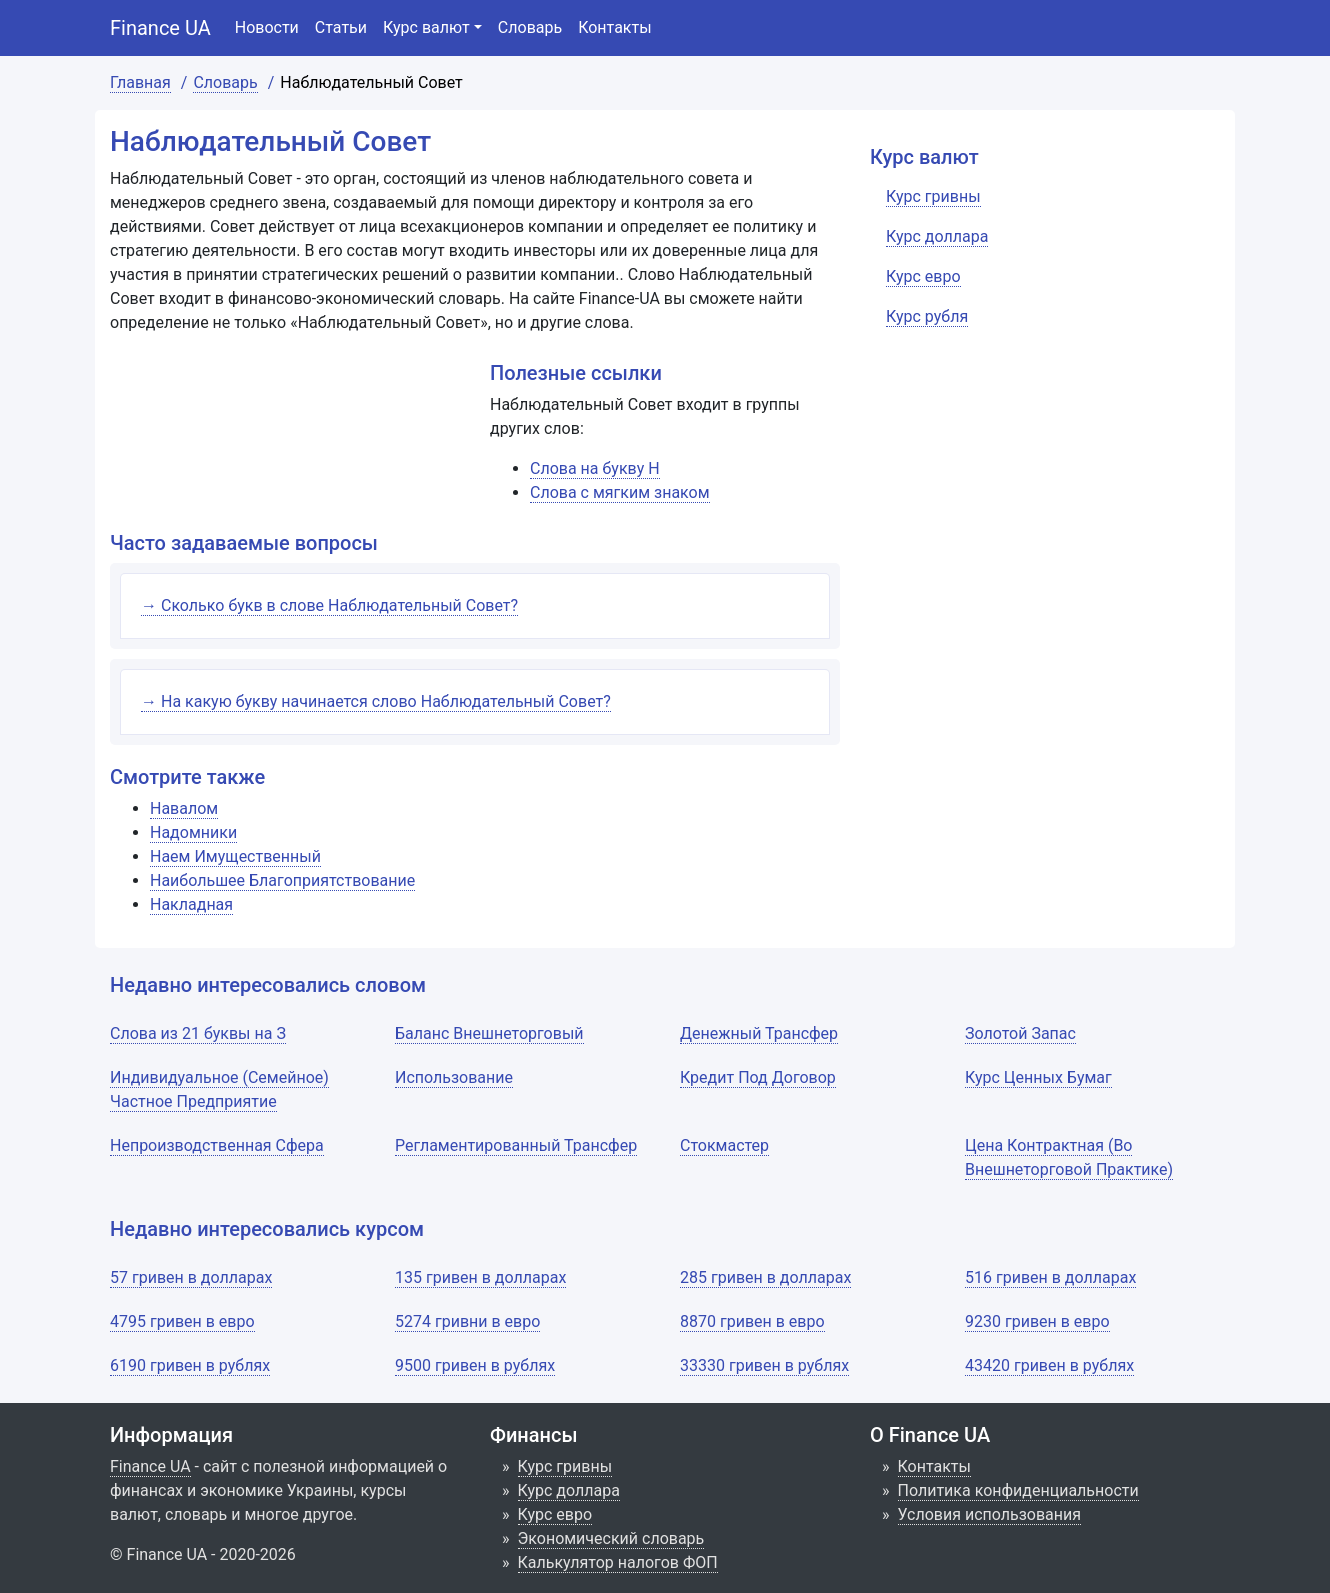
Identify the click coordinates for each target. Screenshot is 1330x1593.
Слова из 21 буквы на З (198, 1033)
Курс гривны (565, 1466)
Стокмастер (724, 1145)
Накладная (191, 904)
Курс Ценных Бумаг (1038, 1077)
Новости (267, 27)
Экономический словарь (611, 1538)
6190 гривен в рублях (190, 1365)
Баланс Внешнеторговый (489, 1033)
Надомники (193, 832)
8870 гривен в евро (752, 1321)
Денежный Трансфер (759, 1033)
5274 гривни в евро (467, 1321)
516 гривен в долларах (1050, 1277)
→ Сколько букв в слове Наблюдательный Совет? (329, 605)
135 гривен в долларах (480, 1277)
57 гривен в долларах (191, 1277)
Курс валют (426, 27)
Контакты (614, 27)
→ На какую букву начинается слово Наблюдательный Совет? (376, 701)
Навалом (184, 808)
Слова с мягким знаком (620, 492)
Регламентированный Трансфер (516, 1145)
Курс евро (555, 1514)
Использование (454, 1077)
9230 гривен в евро (1037, 1321)
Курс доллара (569, 1490)
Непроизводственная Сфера (217, 1145)
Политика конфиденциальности (1018, 1490)
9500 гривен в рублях (475, 1365)
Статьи (341, 27)
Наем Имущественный (235, 856)
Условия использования (990, 1514)
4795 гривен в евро (182, 1321)
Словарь (530, 27)
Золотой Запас (1020, 1033)
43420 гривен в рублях (1049, 1365)
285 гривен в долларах (765, 1277)
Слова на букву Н (595, 468)
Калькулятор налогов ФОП (618, 1562)
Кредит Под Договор (758, 1077)
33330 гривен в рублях (764, 1365)
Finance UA (160, 28)
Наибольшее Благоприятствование (282, 880)
